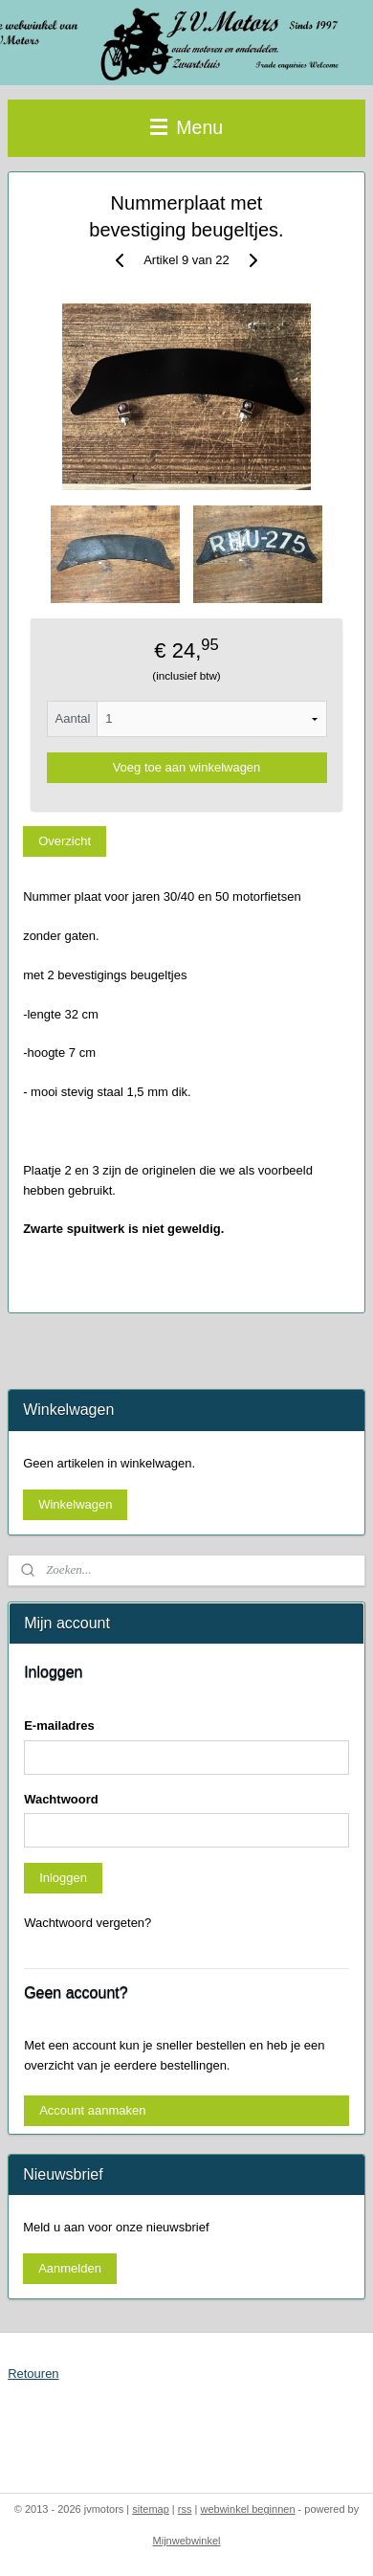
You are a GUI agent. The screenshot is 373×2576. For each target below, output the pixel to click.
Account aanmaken (92, 2110)
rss (185, 2509)
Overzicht (64, 840)
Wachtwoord (61, 1799)
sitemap (150, 2509)
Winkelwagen (75, 1504)
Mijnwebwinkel (187, 2540)
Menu (186, 127)
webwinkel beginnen (247, 2509)
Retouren (33, 2373)
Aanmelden (69, 2268)
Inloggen (63, 1877)
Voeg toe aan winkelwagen (187, 767)
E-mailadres (59, 1725)
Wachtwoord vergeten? (87, 1922)
